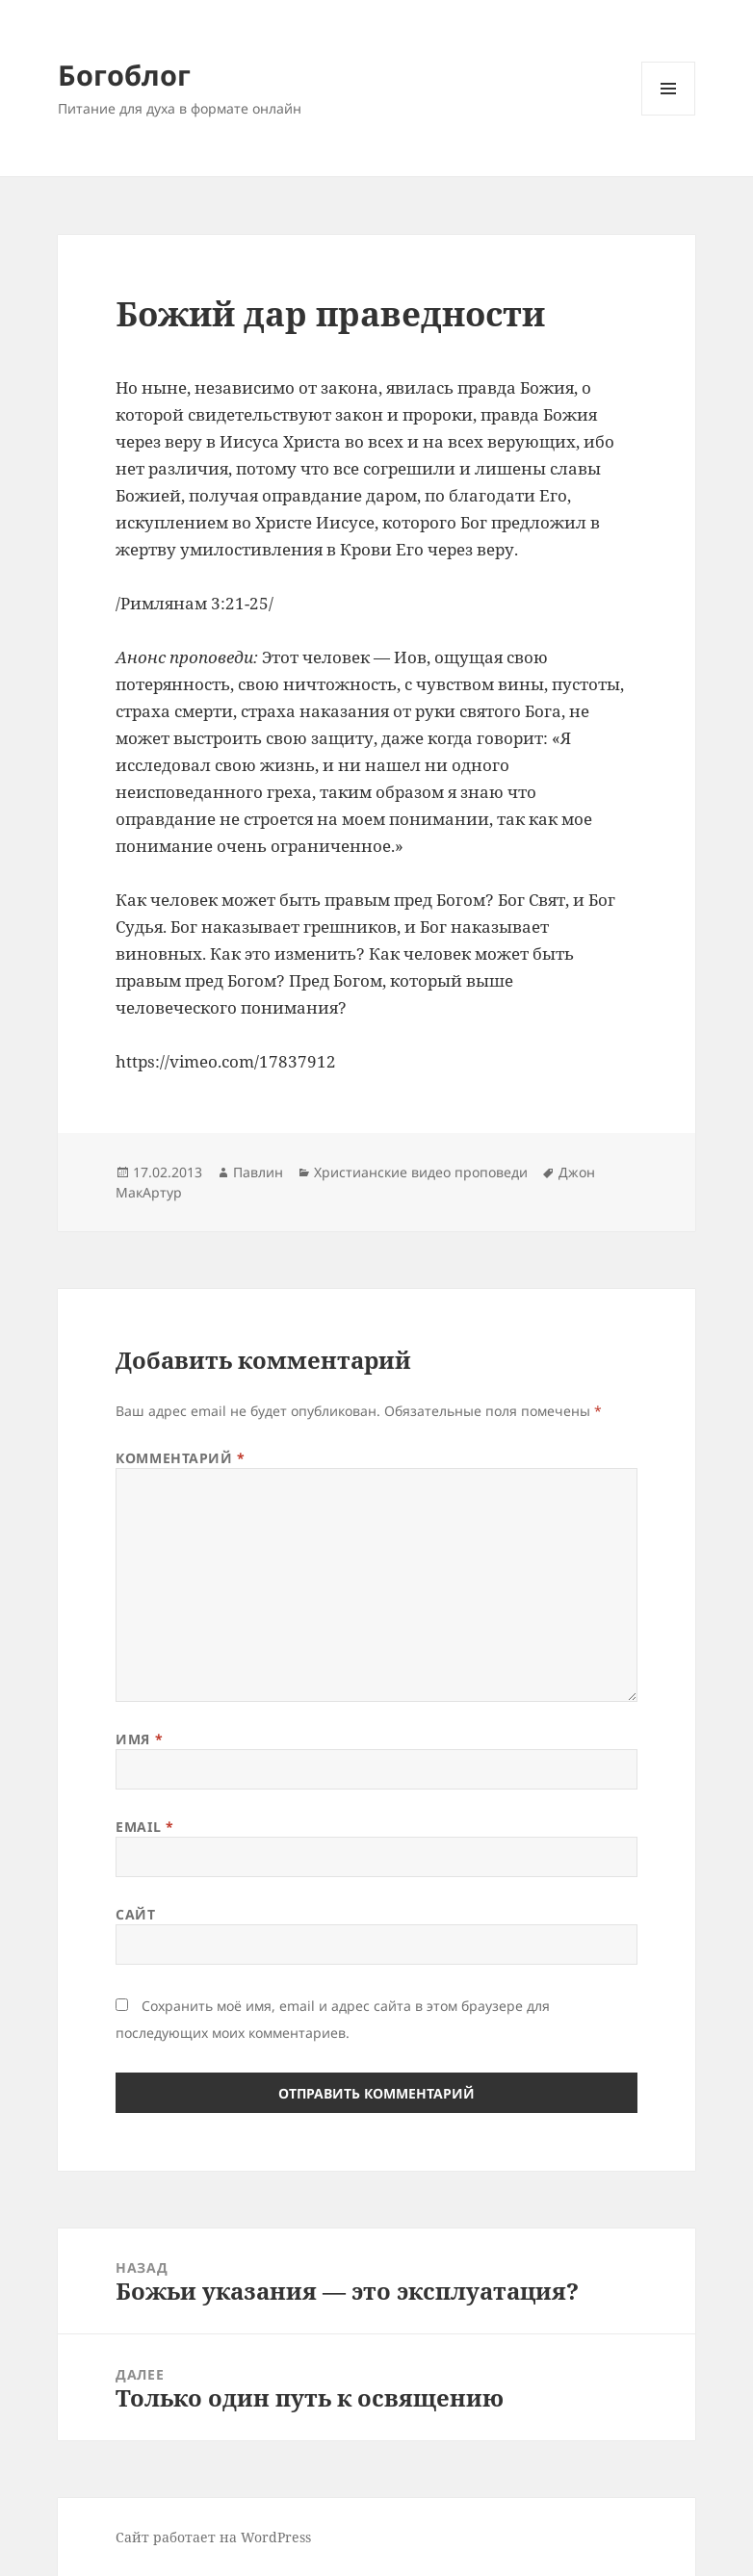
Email (144, 1826)
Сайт (135, 1914)
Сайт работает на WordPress (213, 2537)
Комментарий (180, 1458)
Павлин (258, 1172)
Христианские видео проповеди (421, 1172)
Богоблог (124, 74)
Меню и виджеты (668, 115)
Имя (139, 1739)
